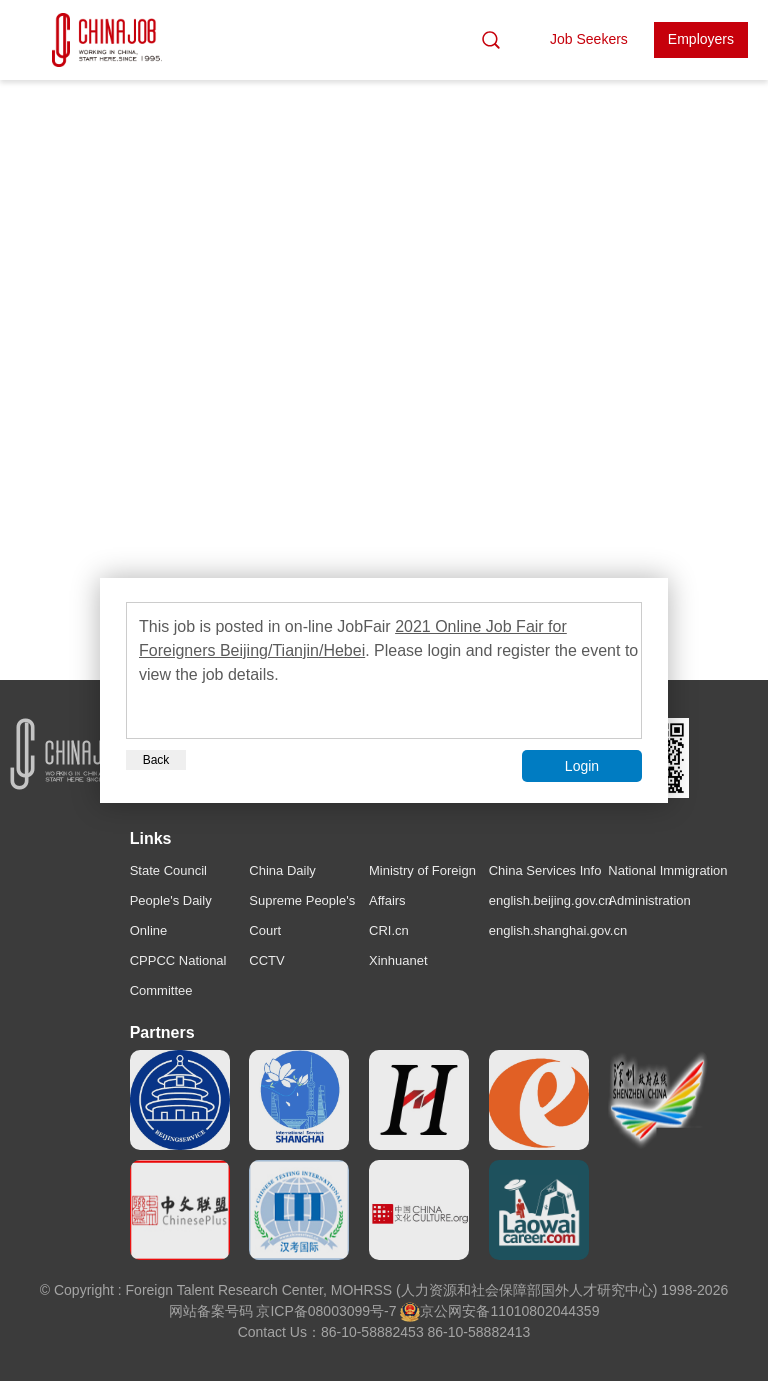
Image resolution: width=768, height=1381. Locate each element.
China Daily (282, 870)
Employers (701, 39)
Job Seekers (589, 39)
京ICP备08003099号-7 (326, 1311)
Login (582, 766)
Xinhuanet (398, 960)
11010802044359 (544, 1311)
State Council (168, 870)
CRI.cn (389, 930)
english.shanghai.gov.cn (558, 930)
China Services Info (545, 870)
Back (156, 760)
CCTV (266, 960)
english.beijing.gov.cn (550, 900)
